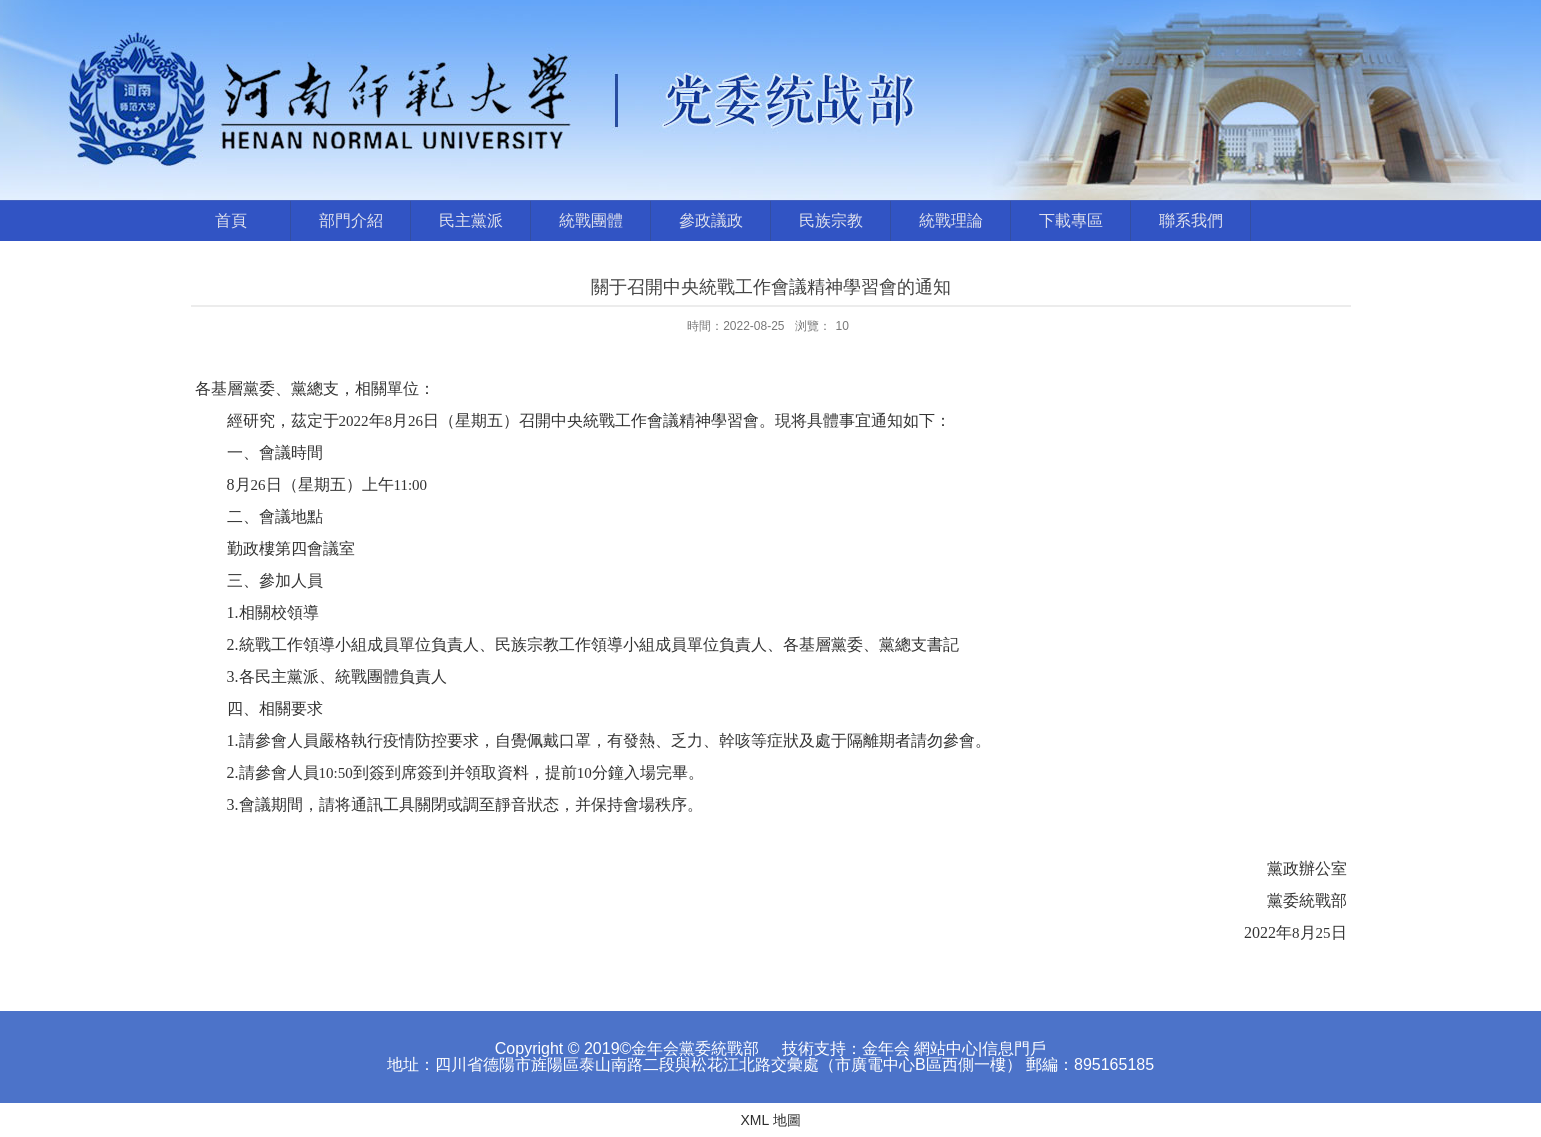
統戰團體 (591, 220)
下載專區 (1071, 220)
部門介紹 (351, 220)
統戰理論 (951, 220)
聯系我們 (1191, 220)
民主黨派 (471, 220)
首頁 (231, 220)
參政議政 (711, 220)
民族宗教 (831, 220)
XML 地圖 (770, 1120)
